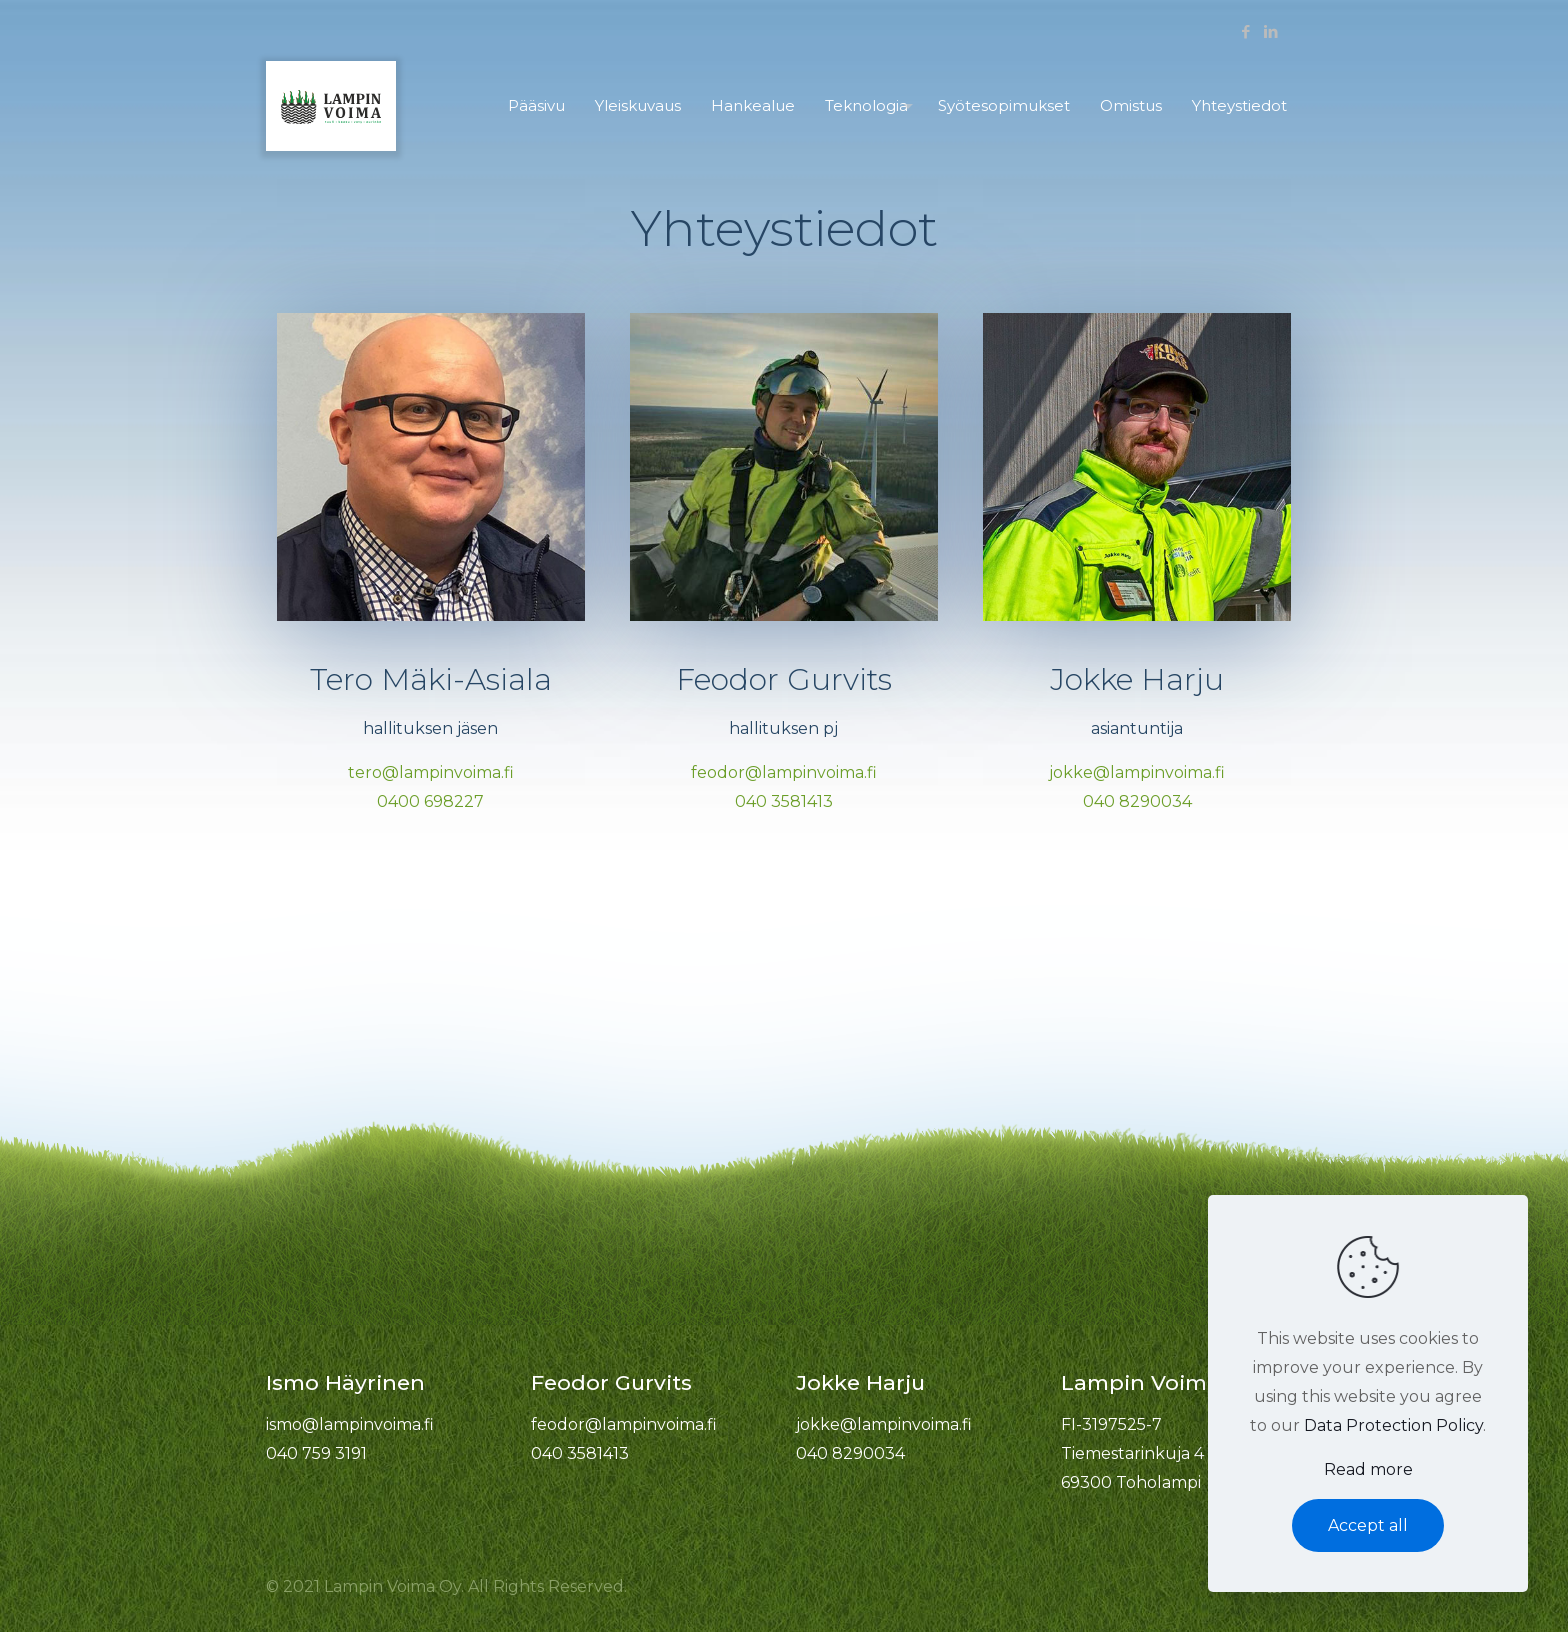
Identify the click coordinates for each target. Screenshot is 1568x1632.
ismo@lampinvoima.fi (350, 1424)
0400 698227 (430, 801)
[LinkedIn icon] (1270, 31)
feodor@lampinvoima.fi (784, 772)
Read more (1368, 1469)
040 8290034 (1137, 801)
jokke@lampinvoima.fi (1137, 772)
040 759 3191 (316, 1453)
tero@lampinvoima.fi (431, 772)
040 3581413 (784, 801)
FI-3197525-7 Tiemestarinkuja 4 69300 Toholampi (1132, 1453)
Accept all (1368, 1525)
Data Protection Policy (1393, 1425)
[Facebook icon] (1245, 31)
